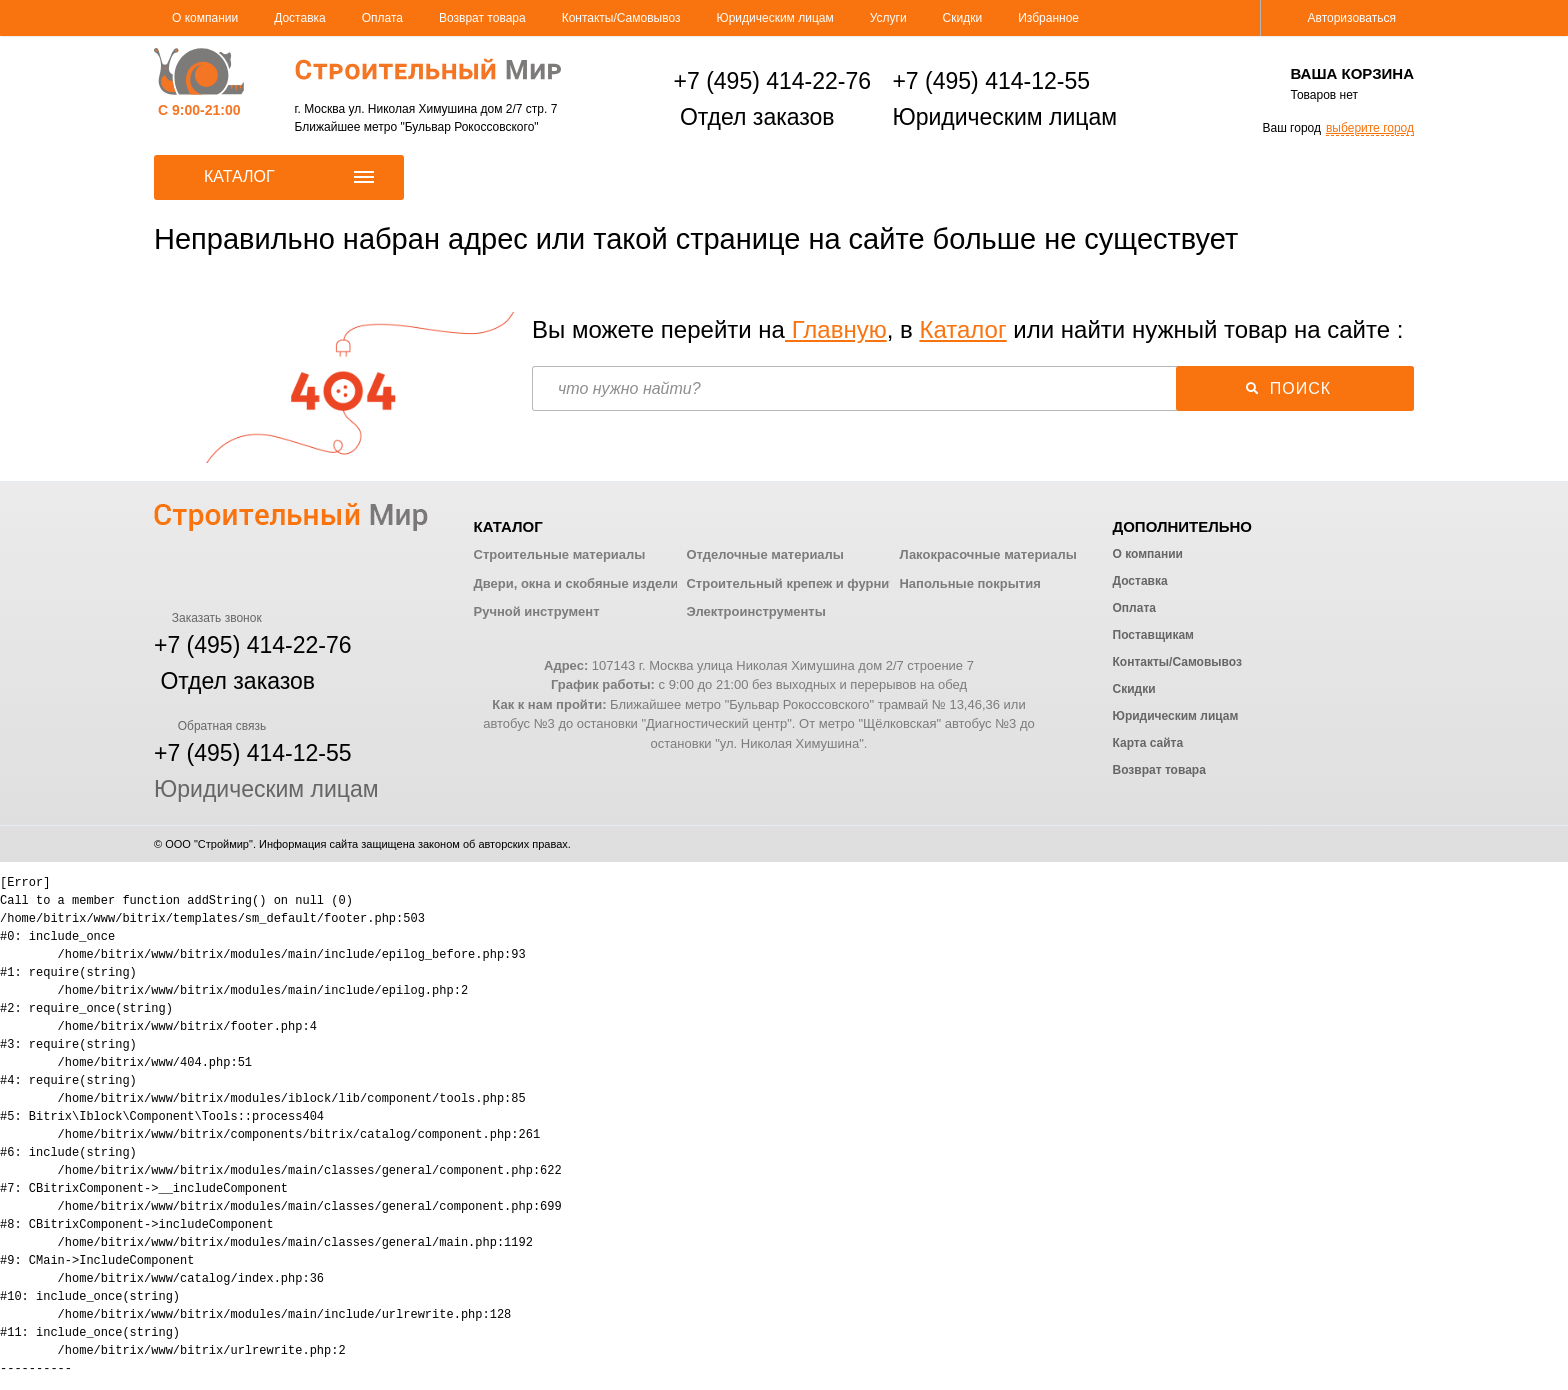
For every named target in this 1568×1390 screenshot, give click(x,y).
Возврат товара (482, 18)
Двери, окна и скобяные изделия (580, 583)
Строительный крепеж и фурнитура (802, 583)
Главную (836, 329)
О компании (205, 18)
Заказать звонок (208, 618)
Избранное (1048, 18)
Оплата (382, 18)
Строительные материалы (560, 554)
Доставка (300, 18)
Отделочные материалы (764, 554)
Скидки (963, 18)
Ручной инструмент (537, 611)
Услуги (888, 18)
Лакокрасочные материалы (987, 554)
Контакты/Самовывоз (621, 18)
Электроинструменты (755, 611)
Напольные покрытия (969, 583)
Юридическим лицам (775, 18)
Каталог (962, 329)
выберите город (1370, 128)
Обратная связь (210, 726)
